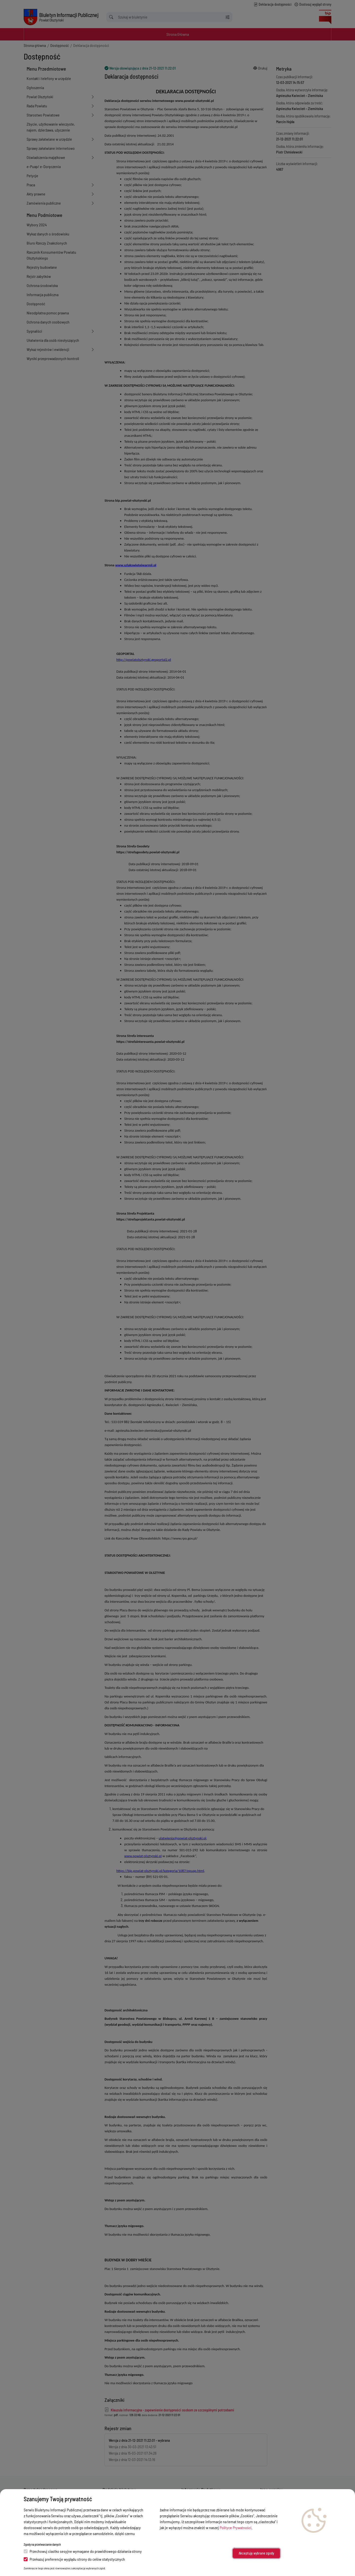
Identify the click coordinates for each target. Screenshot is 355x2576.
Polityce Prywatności (235, 2527)
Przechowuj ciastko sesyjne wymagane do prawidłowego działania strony (83, 2551)
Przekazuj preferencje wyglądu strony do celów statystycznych (74, 2559)
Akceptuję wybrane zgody (256, 2553)
